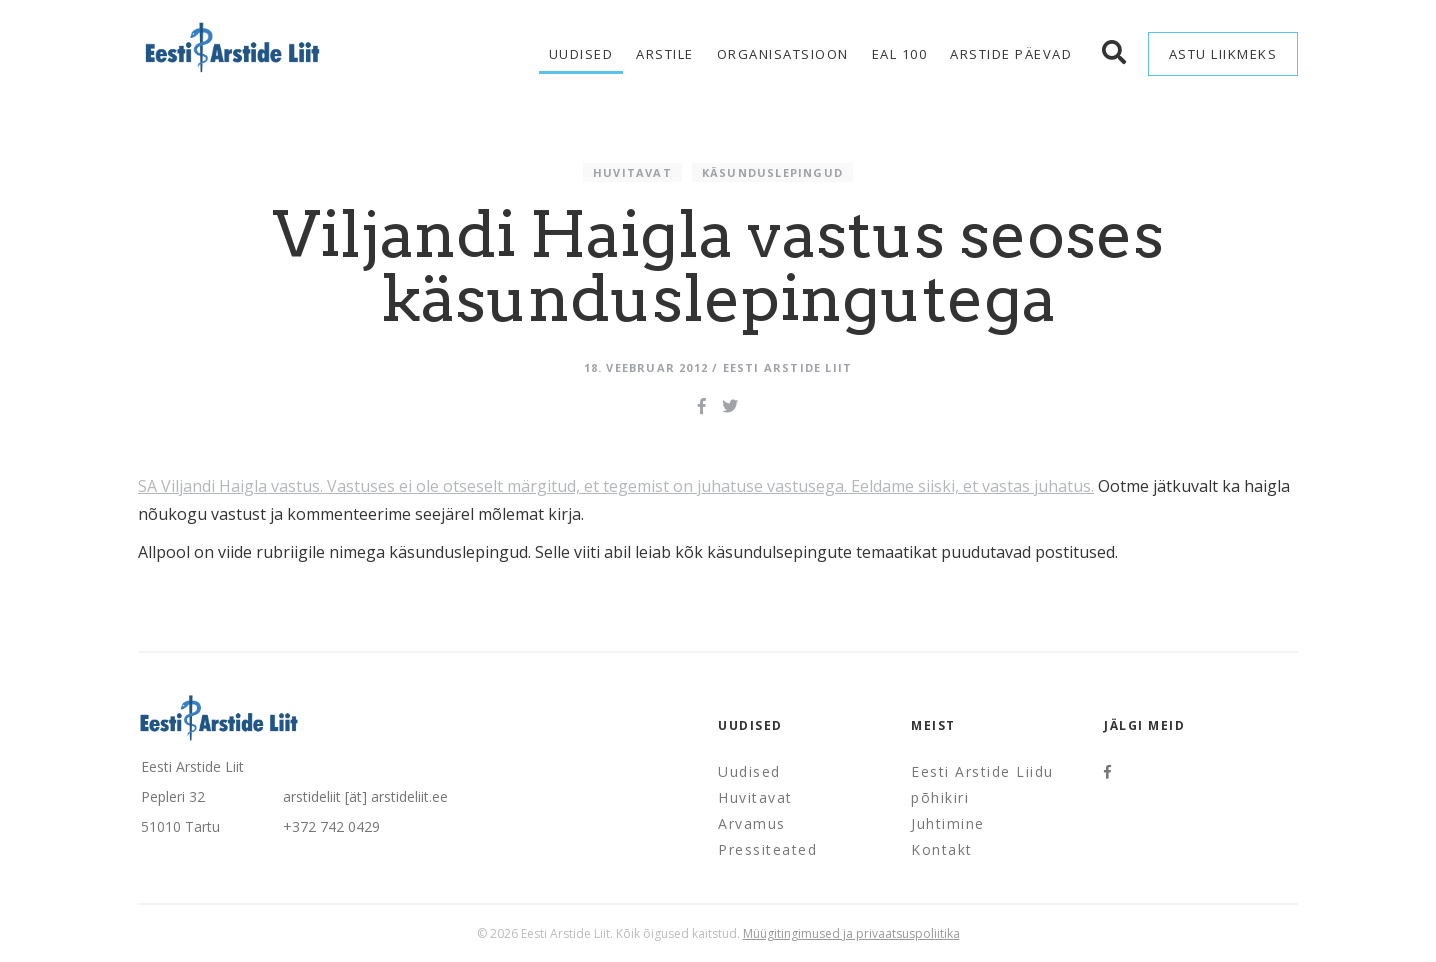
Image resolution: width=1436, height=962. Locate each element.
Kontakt (942, 849)
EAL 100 (900, 54)
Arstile (665, 54)
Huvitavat (632, 172)
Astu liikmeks (1223, 54)
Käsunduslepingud (772, 172)
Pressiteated (767, 849)
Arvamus (752, 823)
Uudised (581, 54)
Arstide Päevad (1011, 54)
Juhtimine (948, 823)
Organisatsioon (783, 54)
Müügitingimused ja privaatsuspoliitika (851, 933)
